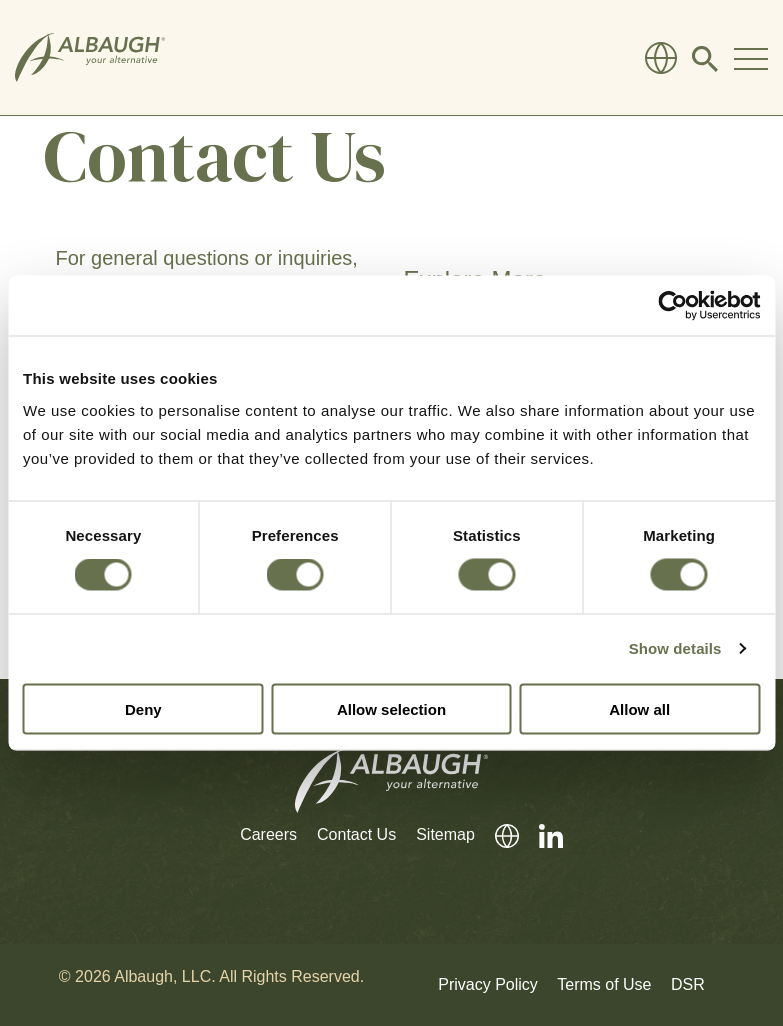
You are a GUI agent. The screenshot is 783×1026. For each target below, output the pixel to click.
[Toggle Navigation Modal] (751, 58)
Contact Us (356, 834)
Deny (143, 708)
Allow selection (391, 708)
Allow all (639, 708)
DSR (688, 984)
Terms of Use (604, 984)
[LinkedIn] (541, 835)
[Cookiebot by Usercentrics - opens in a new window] (672, 306)
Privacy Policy (488, 984)
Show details (675, 648)
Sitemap (445, 834)
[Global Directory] (661, 58)
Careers (268, 834)
